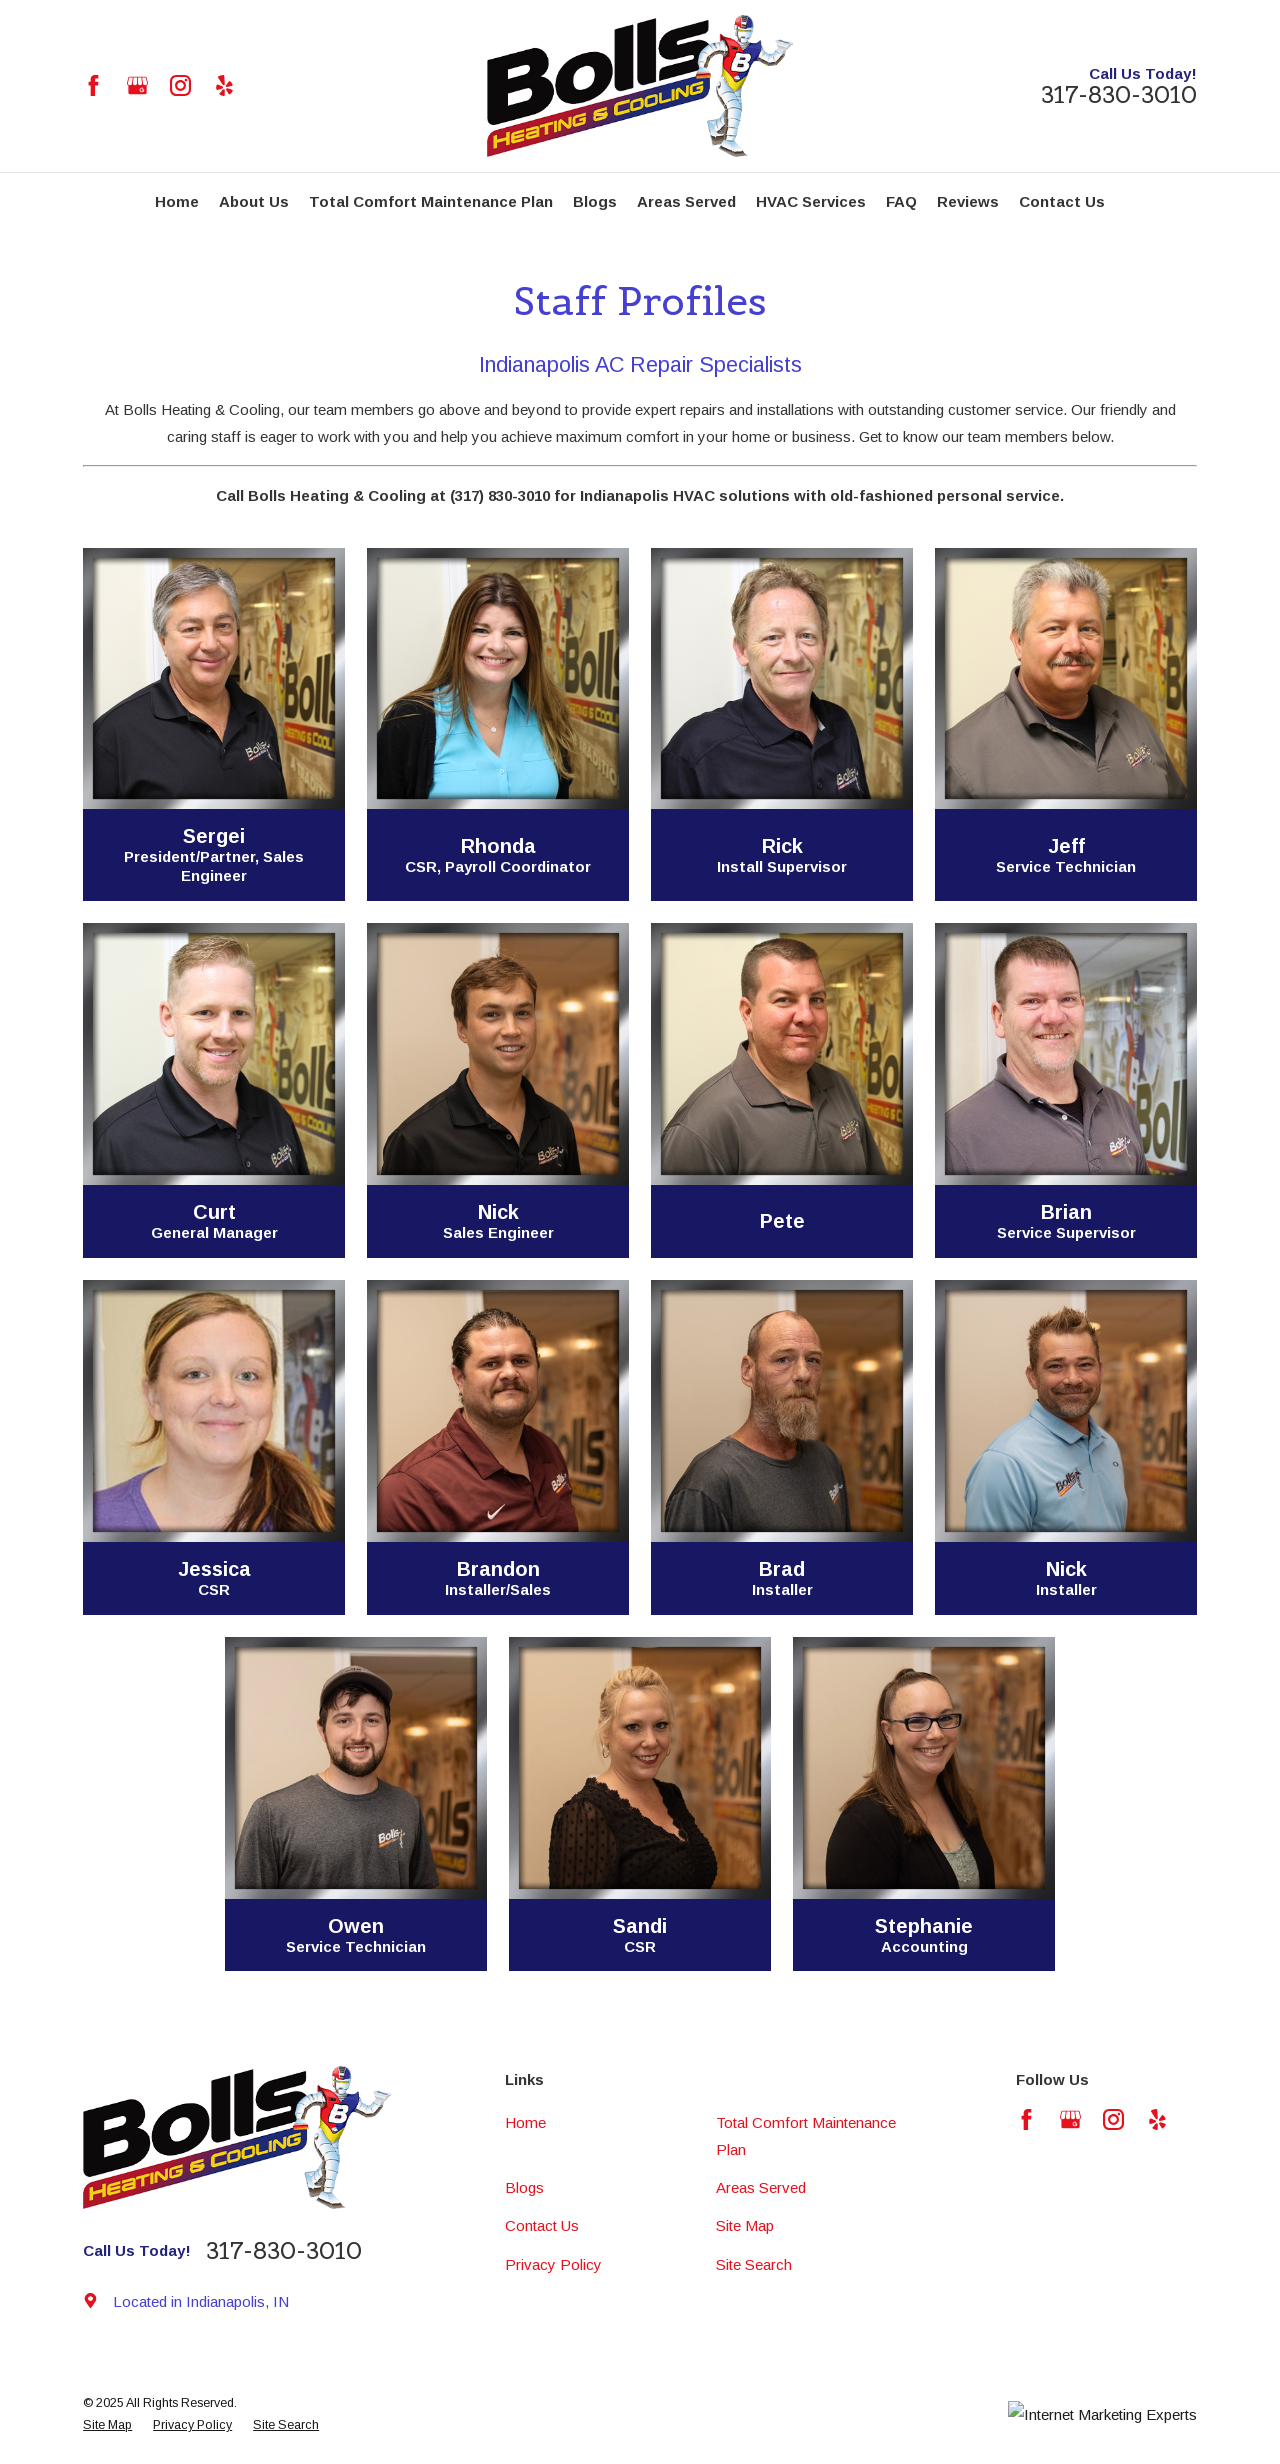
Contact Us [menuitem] (1062, 201)
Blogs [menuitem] (595, 201)
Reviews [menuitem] (968, 201)
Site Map (745, 2225)
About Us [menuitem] (254, 201)
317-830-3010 (1119, 95)
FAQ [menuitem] (901, 201)
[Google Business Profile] (137, 85)
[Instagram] (180, 85)
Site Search (754, 2264)
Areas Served (761, 2187)
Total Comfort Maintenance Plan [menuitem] (431, 201)
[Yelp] (224, 85)
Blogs (524, 2187)
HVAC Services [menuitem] (811, 201)
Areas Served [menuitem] (686, 201)
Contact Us (542, 2225)
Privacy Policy (553, 2264)
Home (525, 2122)
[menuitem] (107, 2425)
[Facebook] (93, 85)
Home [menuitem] (177, 201)
